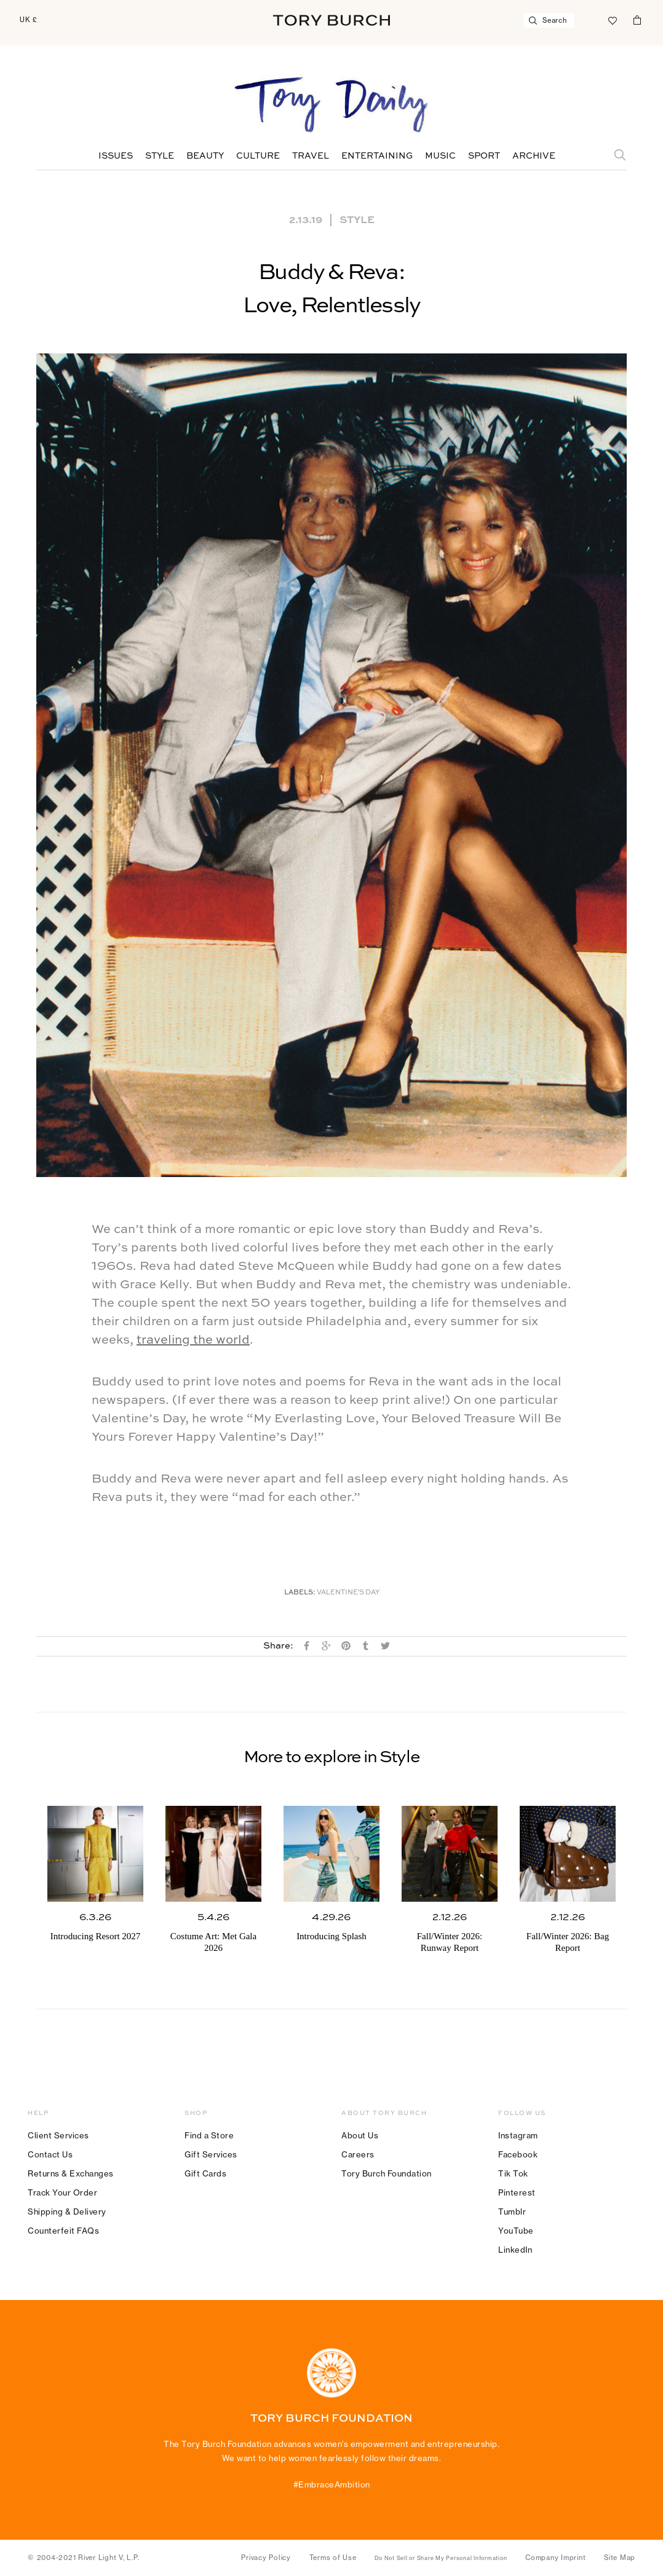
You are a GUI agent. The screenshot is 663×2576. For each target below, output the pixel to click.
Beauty (205, 156)
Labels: (300, 1592)
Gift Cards (205, 2173)
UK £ (29, 19)
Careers (358, 2154)
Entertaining (377, 156)
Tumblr (512, 2211)
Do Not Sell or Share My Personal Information (441, 2558)
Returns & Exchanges (71, 2173)
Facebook (518, 2154)
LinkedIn (515, 2250)
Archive (533, 156)
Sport (484, 156)
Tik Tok (513, 2173)
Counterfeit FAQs (63, 2230)
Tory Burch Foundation (386, 2173)
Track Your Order (62, 2192)
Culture (258, 156)
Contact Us (50, 2154)
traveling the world (193, 1340)
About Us (359, 2135)
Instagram (518, 2135)
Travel (310, 156)
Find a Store (209, 2135)
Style (159, 156)
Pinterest (517, 2192)
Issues (115, 156)
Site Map (619, 2557)
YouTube (516, 2230)
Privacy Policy (266, 2557)
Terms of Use (333, 2557)
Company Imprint (555, 2557)
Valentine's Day (348, 1592)
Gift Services (211, 2154)
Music (440, 156)
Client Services (58, 2135)
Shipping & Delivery (67, 2211)
